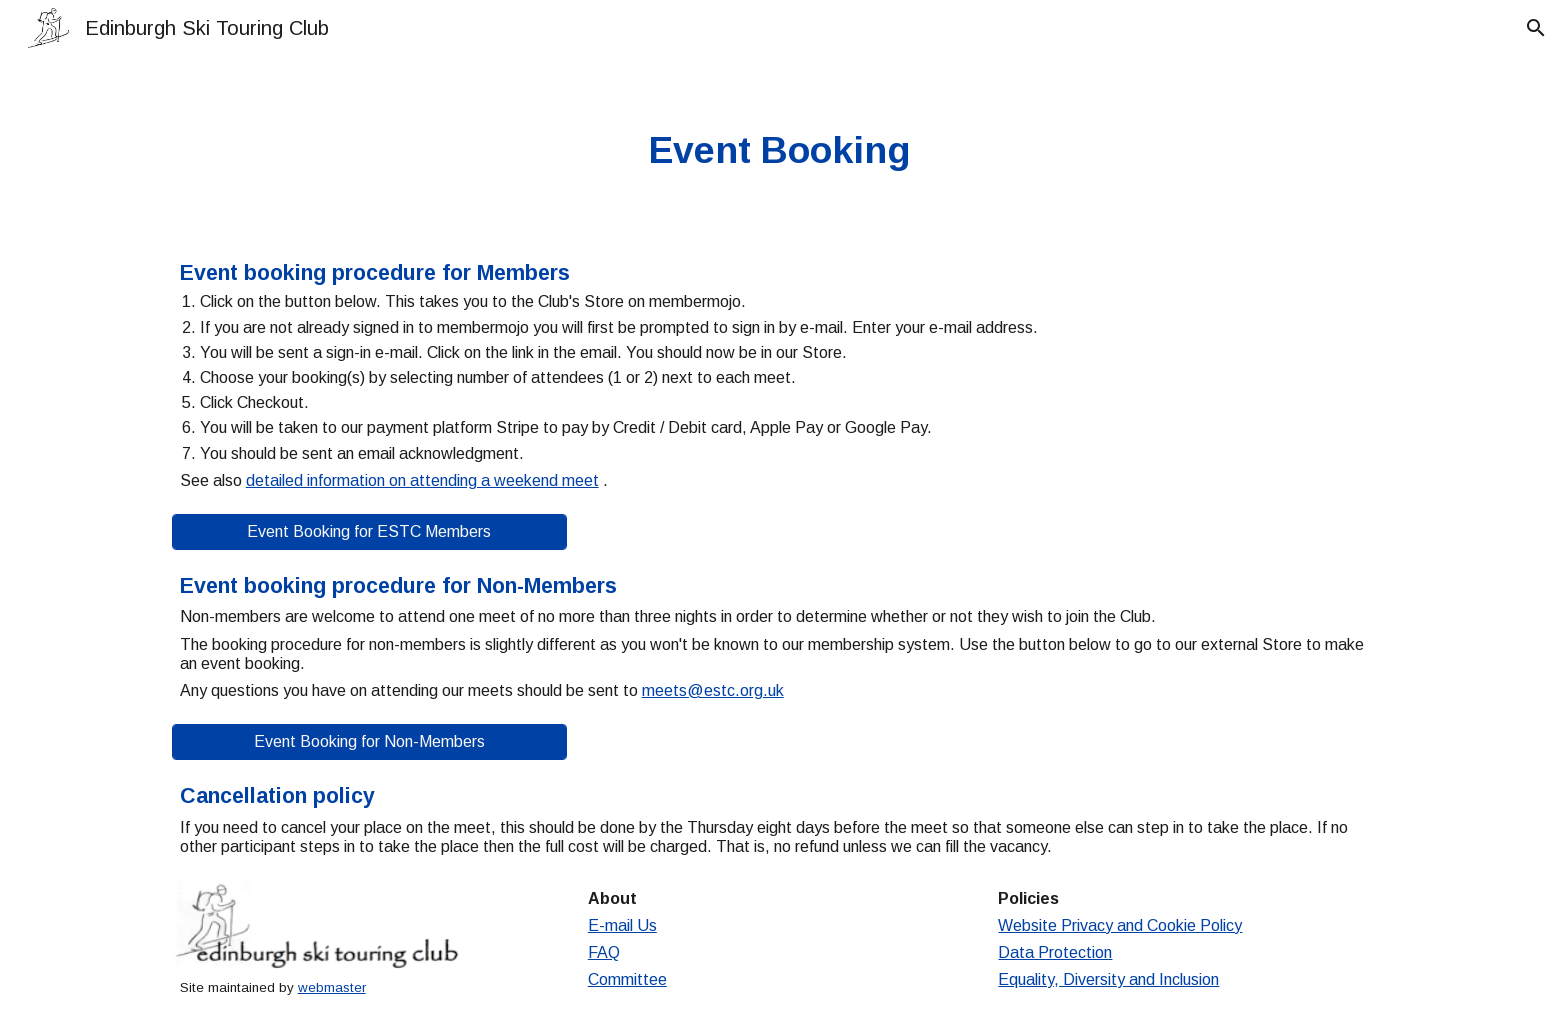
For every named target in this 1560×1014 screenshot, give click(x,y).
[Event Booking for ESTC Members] (369, 532)
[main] (780, 150)
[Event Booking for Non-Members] (369, 742)
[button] (1536, 28)
